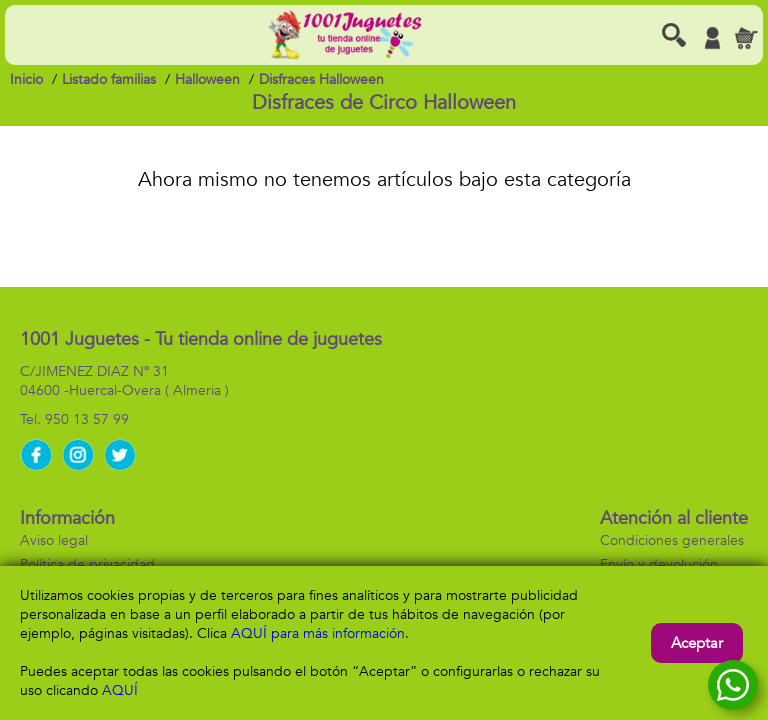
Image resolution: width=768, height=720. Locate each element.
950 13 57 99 (87, 419)
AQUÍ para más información (318, 633)
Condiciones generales (672, 540)
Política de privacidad (87, 564)
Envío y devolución (659, 564)
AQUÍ (120, 690)
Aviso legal (54, 540)
